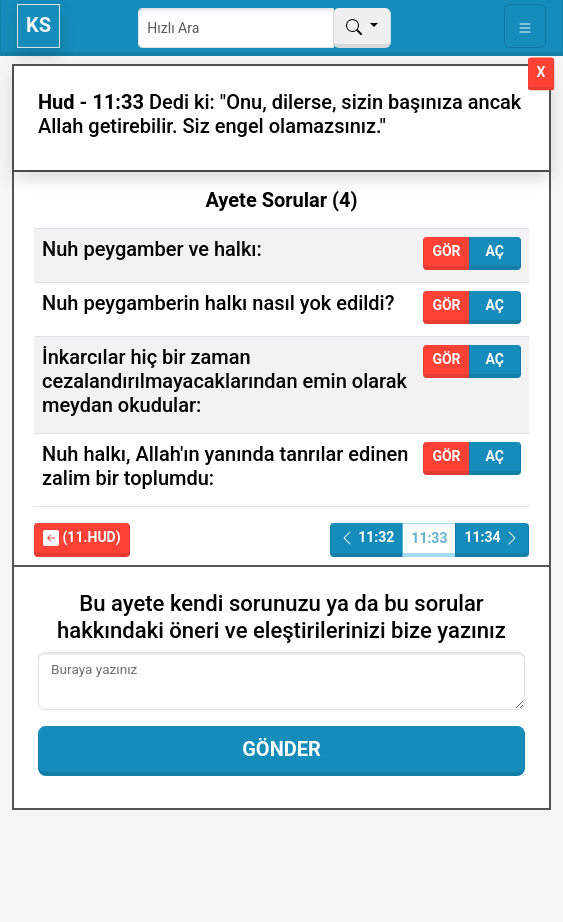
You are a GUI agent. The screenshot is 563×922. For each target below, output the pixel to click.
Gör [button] (446, 251)
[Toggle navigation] (525, 26)
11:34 (492, 537)
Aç (495, 251)
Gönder (281, 749)
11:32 (367, 537)
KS (38, 25)
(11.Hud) (82, 537)
